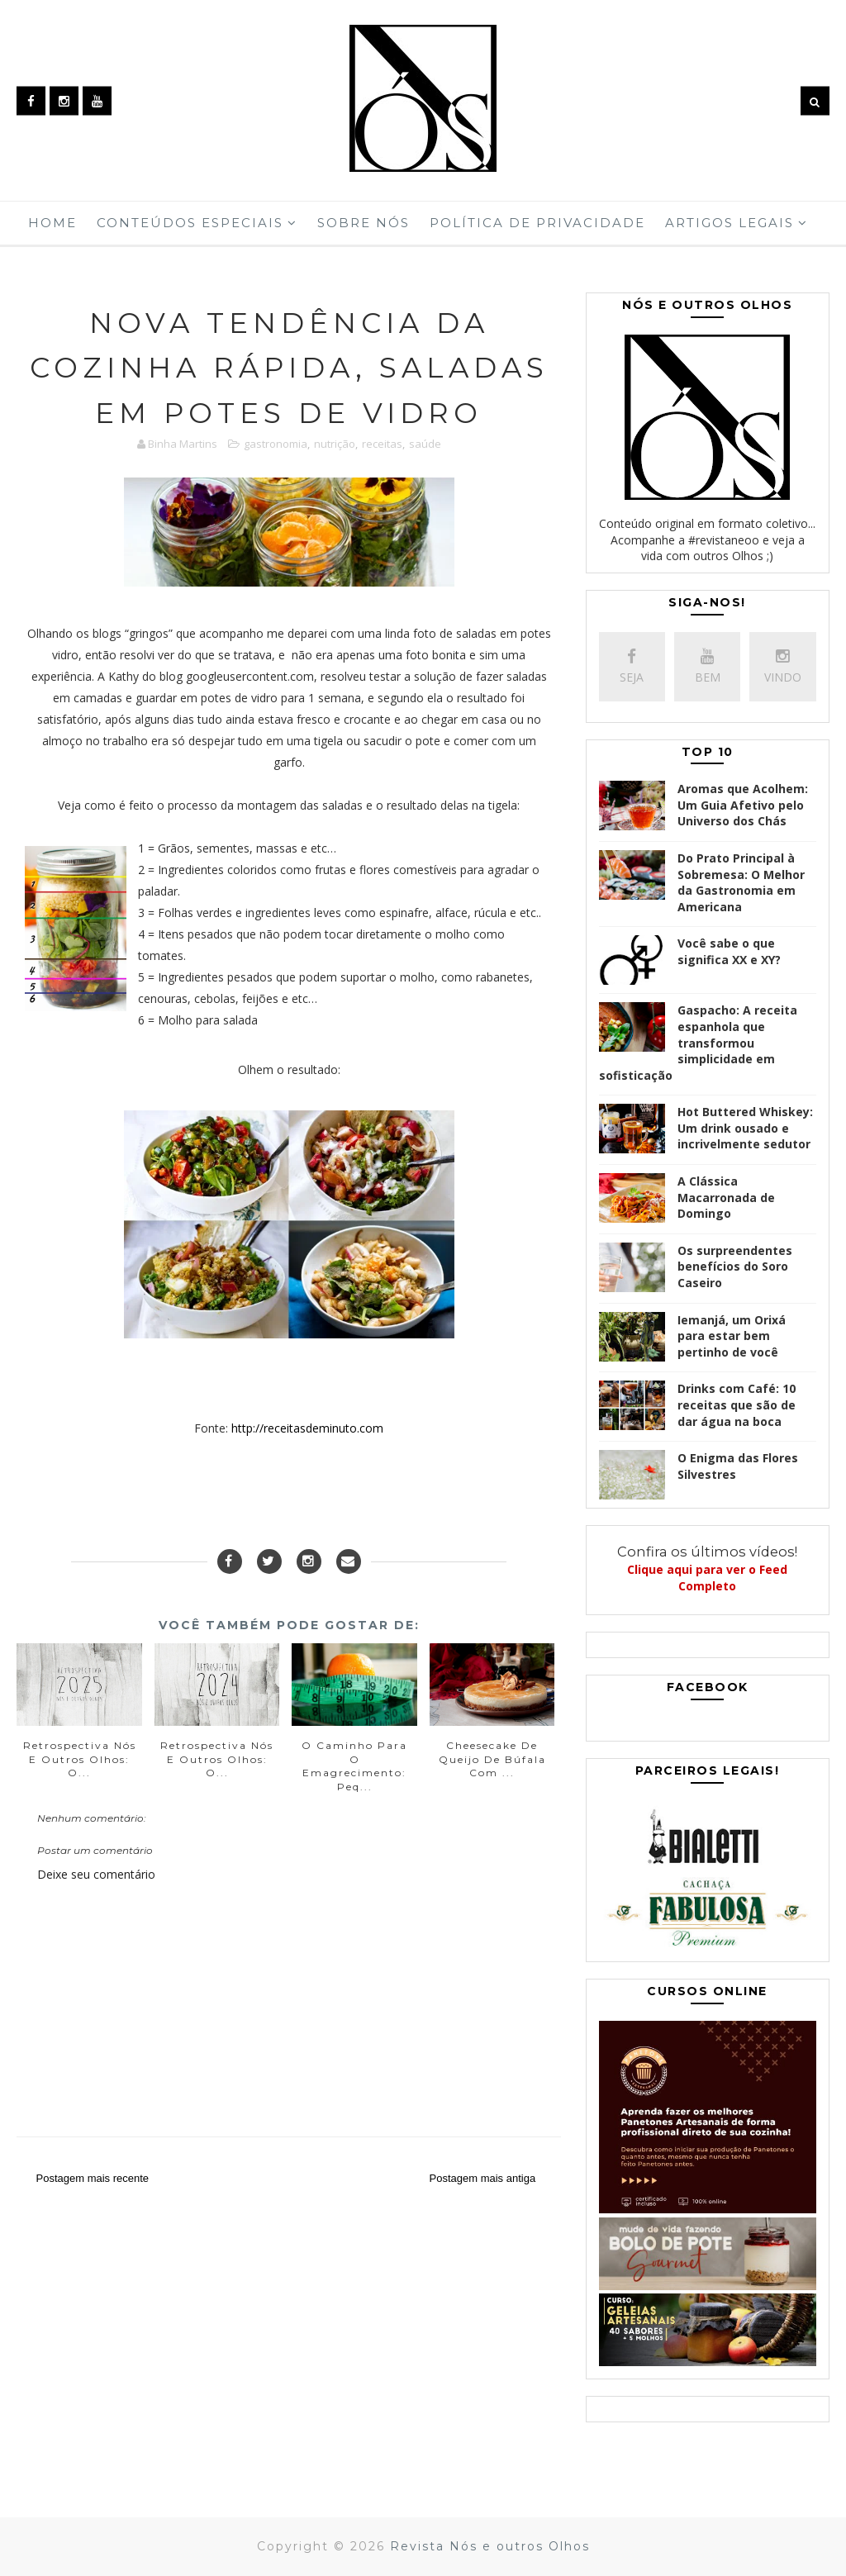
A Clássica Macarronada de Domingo (726, 1197)
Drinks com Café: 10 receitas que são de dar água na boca (736, 1404)
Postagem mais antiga (482, 2178)
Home (52, 223)
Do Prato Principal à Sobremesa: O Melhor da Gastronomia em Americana (741, 882)
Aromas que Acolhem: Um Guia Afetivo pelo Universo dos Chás (742, 805)
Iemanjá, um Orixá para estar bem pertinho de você (731, 1336)
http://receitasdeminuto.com (307, 1428)
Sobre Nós (363, 223)
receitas (382, 443)
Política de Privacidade (537, 223)
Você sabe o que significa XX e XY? (729, 951)
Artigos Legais (729, 223)
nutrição (334, 443)
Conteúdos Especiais (190, 223)
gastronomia (275, 443)
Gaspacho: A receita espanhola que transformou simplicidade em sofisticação (698, 1042)
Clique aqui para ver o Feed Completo (707, 1577)
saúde (425, 443)
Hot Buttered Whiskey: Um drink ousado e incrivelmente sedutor (745, 1128)
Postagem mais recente (92, 2178)
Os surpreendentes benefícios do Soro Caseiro (734, 1266)
